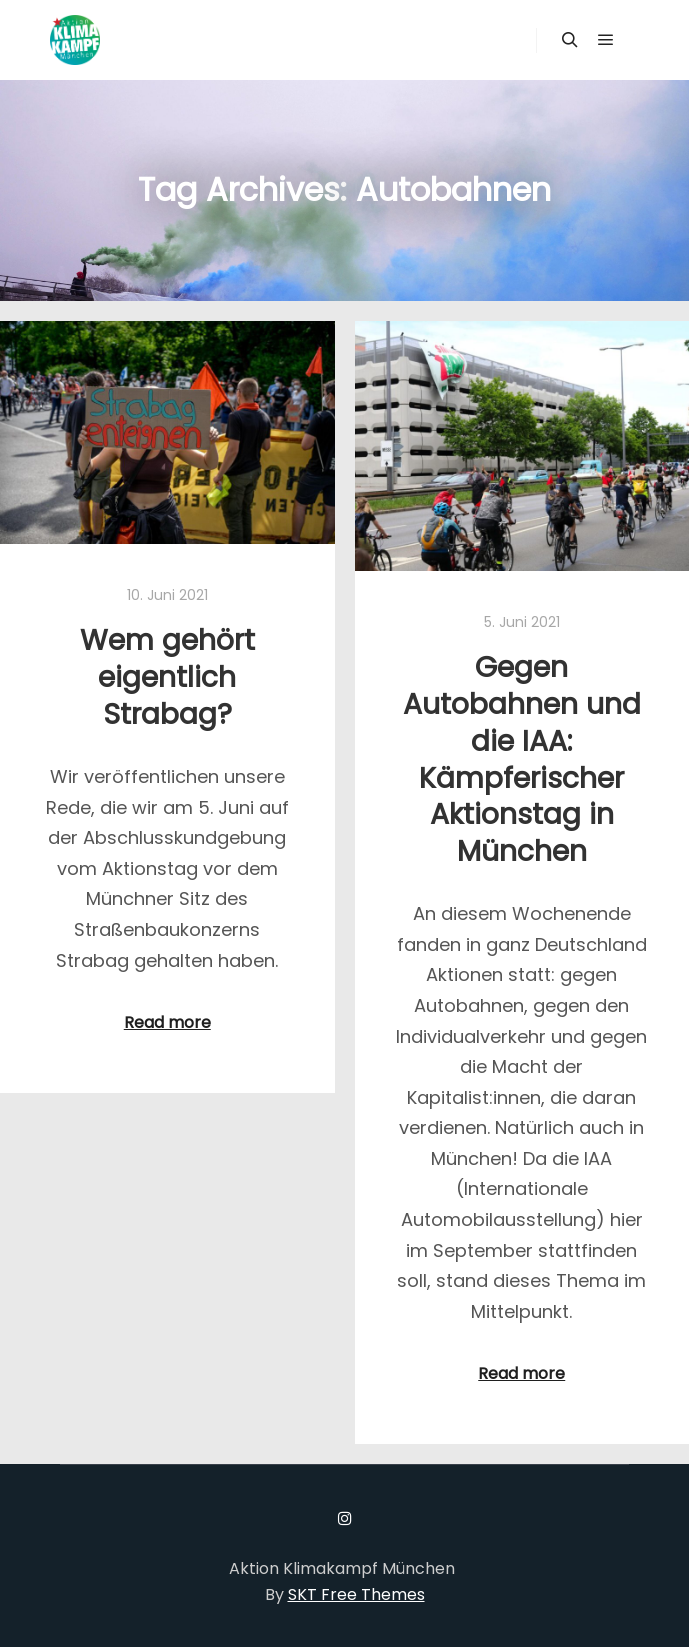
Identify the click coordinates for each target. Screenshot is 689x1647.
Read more (167, 1022)
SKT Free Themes (356, 1594)
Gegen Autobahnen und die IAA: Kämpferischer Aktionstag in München (522, 759)
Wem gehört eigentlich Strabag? (167, 676)
